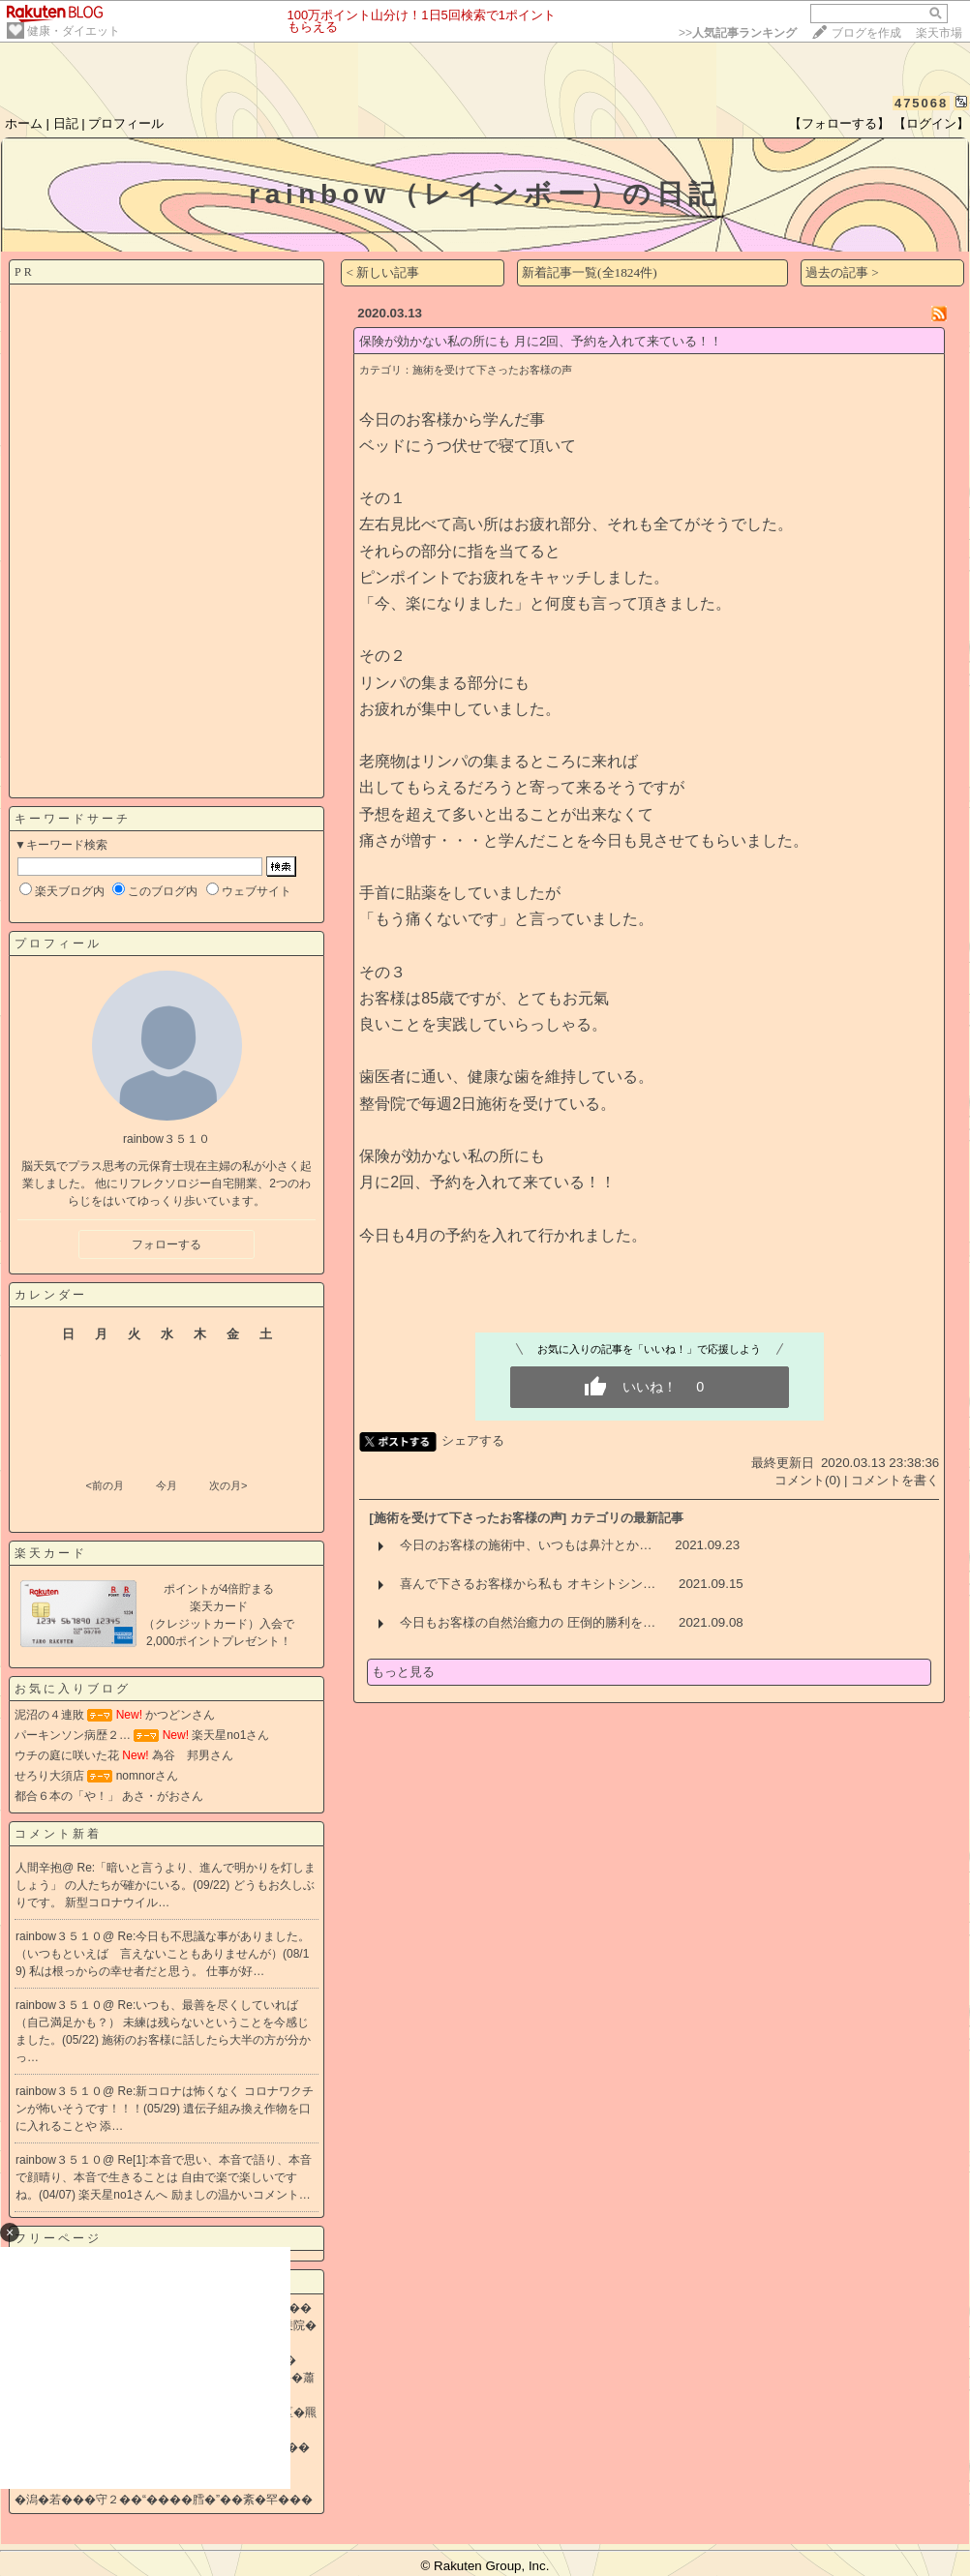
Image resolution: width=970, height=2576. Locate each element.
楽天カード (51, 1553)
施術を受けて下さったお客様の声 (492, 369)
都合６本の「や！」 (67, 1796)
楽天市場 (939, 33)
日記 (65, 123)
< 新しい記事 (382, 272)
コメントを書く (895, 1480)
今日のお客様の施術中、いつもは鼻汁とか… (526, 1545)
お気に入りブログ (73, 1688)
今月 (166, 1485)
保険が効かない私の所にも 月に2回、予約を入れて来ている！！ (540, 341)
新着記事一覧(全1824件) (589, 272)
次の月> (228, 1485)
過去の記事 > (842, 272)
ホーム (24, 123)
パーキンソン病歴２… (73, 1735)
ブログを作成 (866, 33)
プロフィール (126, 123)
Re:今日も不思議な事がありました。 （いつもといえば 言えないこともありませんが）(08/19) (162, 1954)
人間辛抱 (38, 1867)
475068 (921, 103)
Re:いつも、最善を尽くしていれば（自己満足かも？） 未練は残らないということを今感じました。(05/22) (162, 2022)
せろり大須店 (49, 1775)
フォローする (166, 1244)
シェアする (472, 1440)
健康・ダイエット (73, 31)
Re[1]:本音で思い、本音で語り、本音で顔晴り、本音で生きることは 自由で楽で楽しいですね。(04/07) (163, 2177)
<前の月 (104, 1485)
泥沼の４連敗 (49, 1715)
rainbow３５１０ (59, 1936)
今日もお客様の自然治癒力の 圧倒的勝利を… (527, 1622)
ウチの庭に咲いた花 (67, 1755)
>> (738, 33)
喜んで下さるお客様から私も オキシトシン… (527, 1583)
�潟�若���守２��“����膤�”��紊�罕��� (164, 2499)
